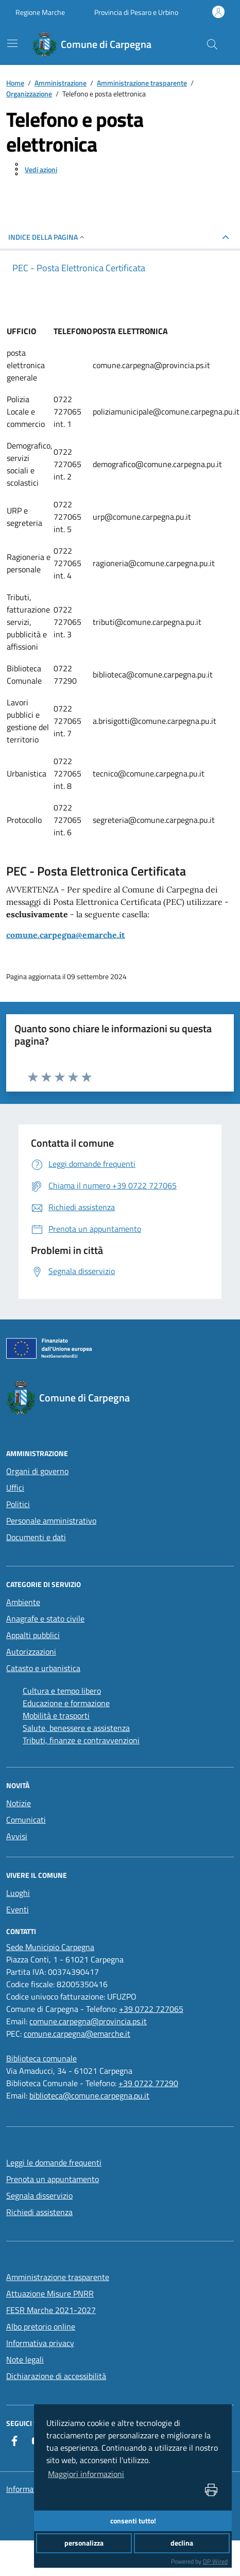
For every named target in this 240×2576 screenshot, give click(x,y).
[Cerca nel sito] (212, 44)
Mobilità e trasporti (56, 1715)
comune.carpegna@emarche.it (65, 935)
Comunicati (26, 1819)
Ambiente (23, 1602)
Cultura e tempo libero (62, 1691)
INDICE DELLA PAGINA (47, 237)
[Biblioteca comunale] (41, 2058)
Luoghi (18, 1893)
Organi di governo (37, 1471)
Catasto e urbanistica (43, 1668)
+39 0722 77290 (148, 2083)
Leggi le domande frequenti (53, 2162)
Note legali (25, 2359)
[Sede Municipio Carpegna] (50, 1947)
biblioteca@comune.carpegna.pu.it (89, 2095)
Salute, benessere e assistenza (76, 1728)
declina (181, 2543)
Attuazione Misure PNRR (50, 2293)
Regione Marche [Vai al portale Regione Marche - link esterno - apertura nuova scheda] (40, 12)
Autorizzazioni (31, 1651)
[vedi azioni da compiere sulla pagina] (32, 169)
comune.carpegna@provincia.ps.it (88, 2021)
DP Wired (215, 2561)
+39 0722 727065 (151, 2009)
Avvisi (16, 1836)
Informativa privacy (40, 2343)
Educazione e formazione (66, 1703)
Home (15, 82)
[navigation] (12, 43)
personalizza (84, 2543)
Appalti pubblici (33, 1635)
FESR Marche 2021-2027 (51, 2310)
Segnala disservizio (39, 2195)
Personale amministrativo (51, 1520)
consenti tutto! (133, 2521)
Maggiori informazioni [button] (86, 2474)
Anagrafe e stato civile (45, 1618)
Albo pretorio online (40, 2326)
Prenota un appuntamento (52, 2179)
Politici (18, 1504)
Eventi (17, 1909)
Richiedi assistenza (39, 2212)
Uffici (15, 1487)
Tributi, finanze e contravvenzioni (81, 1740)
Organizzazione (29, 93)
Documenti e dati (36, 1537)
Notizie (18, 1803)
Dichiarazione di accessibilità (56, 2376)
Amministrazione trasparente (142, 82)
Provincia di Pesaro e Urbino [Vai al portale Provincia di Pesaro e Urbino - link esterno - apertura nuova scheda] (136, 12)
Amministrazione (61, 82)
